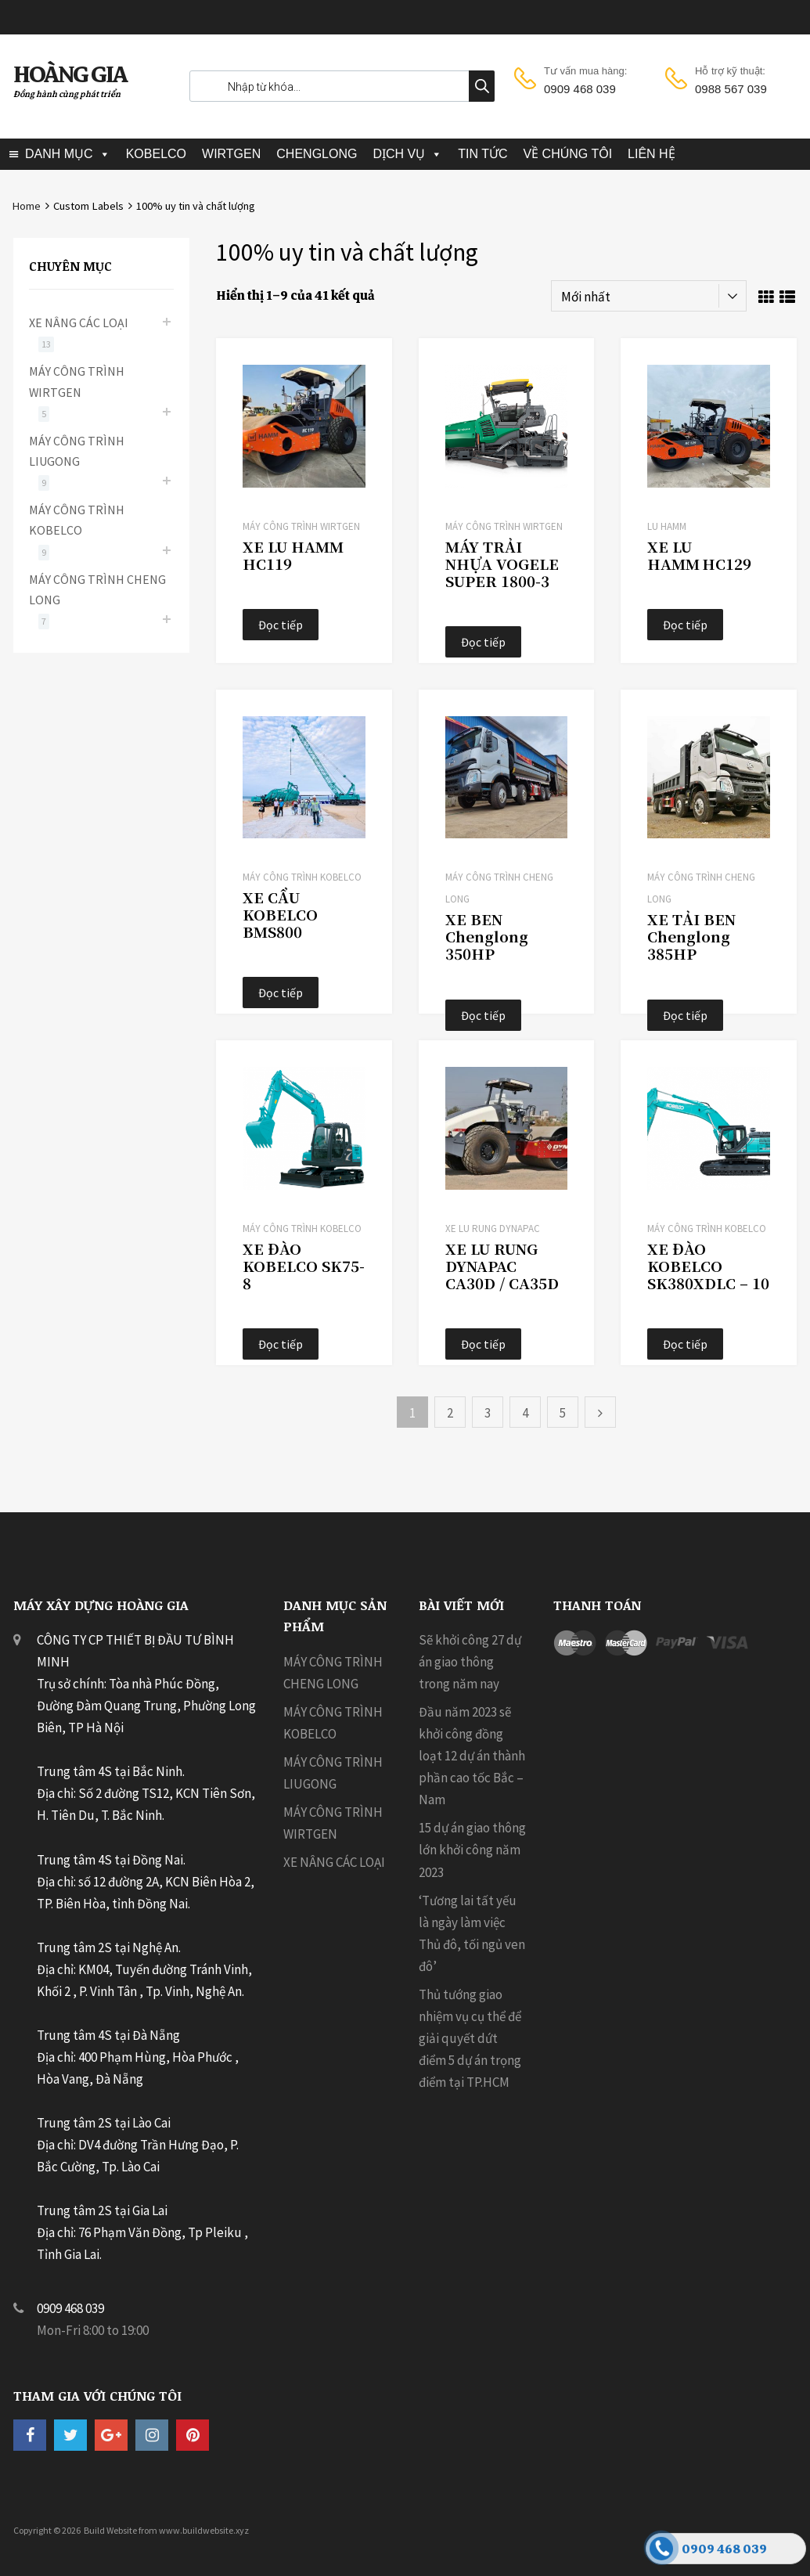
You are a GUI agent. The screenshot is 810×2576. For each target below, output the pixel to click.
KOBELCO (156, 153)
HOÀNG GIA (70, 74)
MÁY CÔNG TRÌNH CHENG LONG (97, 589)
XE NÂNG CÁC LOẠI (78, 322)
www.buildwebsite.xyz (204, 2530)
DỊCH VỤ (399, 153)
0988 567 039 (731, 88)
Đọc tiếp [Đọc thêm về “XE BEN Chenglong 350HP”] (483, 1015)
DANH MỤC (59, 153)
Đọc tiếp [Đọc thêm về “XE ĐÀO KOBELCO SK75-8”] (280, 1344)
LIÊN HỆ (651, 153)
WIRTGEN (231, 153)
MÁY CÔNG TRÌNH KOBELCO (302, 877)
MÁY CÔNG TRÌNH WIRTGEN (301, 526)
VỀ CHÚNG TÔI (567, 153)
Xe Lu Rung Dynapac (492, 1228)
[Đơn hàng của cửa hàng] (649, 296)
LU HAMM (666, 526)
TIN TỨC (482, 153)
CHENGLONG (316, 153)
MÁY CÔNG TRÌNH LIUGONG (76, 451)
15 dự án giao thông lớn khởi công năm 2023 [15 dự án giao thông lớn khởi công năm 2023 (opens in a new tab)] (472, 1849)
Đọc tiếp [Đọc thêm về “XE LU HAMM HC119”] (280, 624)
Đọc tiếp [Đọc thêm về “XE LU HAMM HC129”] (685, 624)
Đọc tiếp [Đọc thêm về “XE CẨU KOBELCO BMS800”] (280, 992)
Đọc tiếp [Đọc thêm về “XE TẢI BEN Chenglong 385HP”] (685, 1015)
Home (26, 206)
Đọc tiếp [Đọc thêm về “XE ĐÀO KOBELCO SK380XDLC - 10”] (685, 1344)
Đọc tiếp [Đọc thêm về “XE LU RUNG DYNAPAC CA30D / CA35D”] (483, 1344)
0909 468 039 (580, 88)
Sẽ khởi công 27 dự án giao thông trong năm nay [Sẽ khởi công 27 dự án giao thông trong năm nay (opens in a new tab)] (470, 1661)
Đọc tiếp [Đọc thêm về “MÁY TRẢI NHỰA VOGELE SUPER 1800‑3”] (483, 642)
